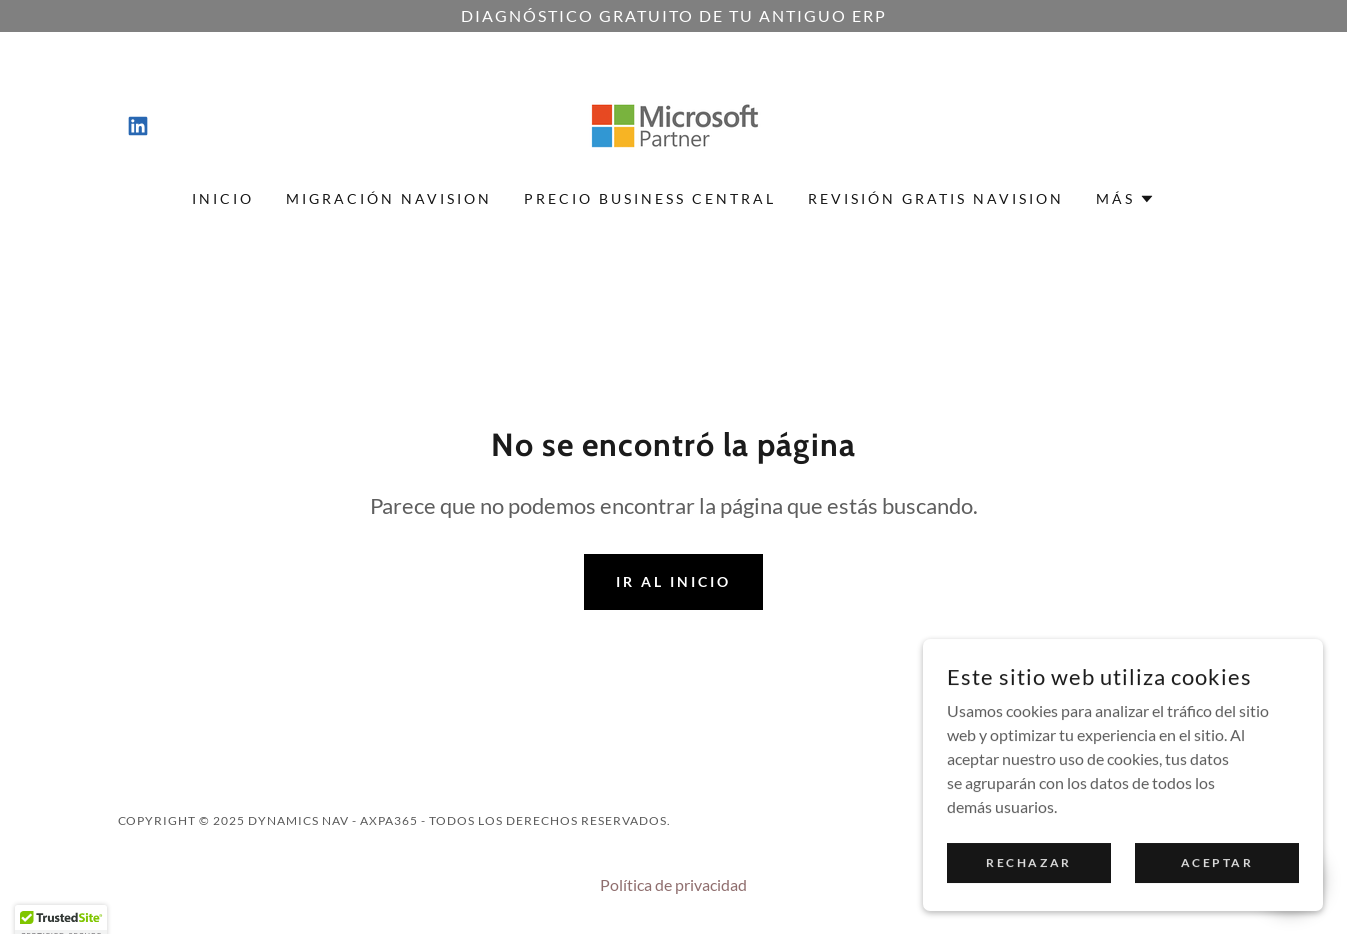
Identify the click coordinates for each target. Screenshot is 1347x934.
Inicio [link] (223, 198)
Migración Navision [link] (389, 198)
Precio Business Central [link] (650, 198)
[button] (1125, 199)
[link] (138, 126)
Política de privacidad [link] (673, 884)
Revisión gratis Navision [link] (936, 198)
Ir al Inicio (673, 581)
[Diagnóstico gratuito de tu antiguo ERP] (673, 16)
